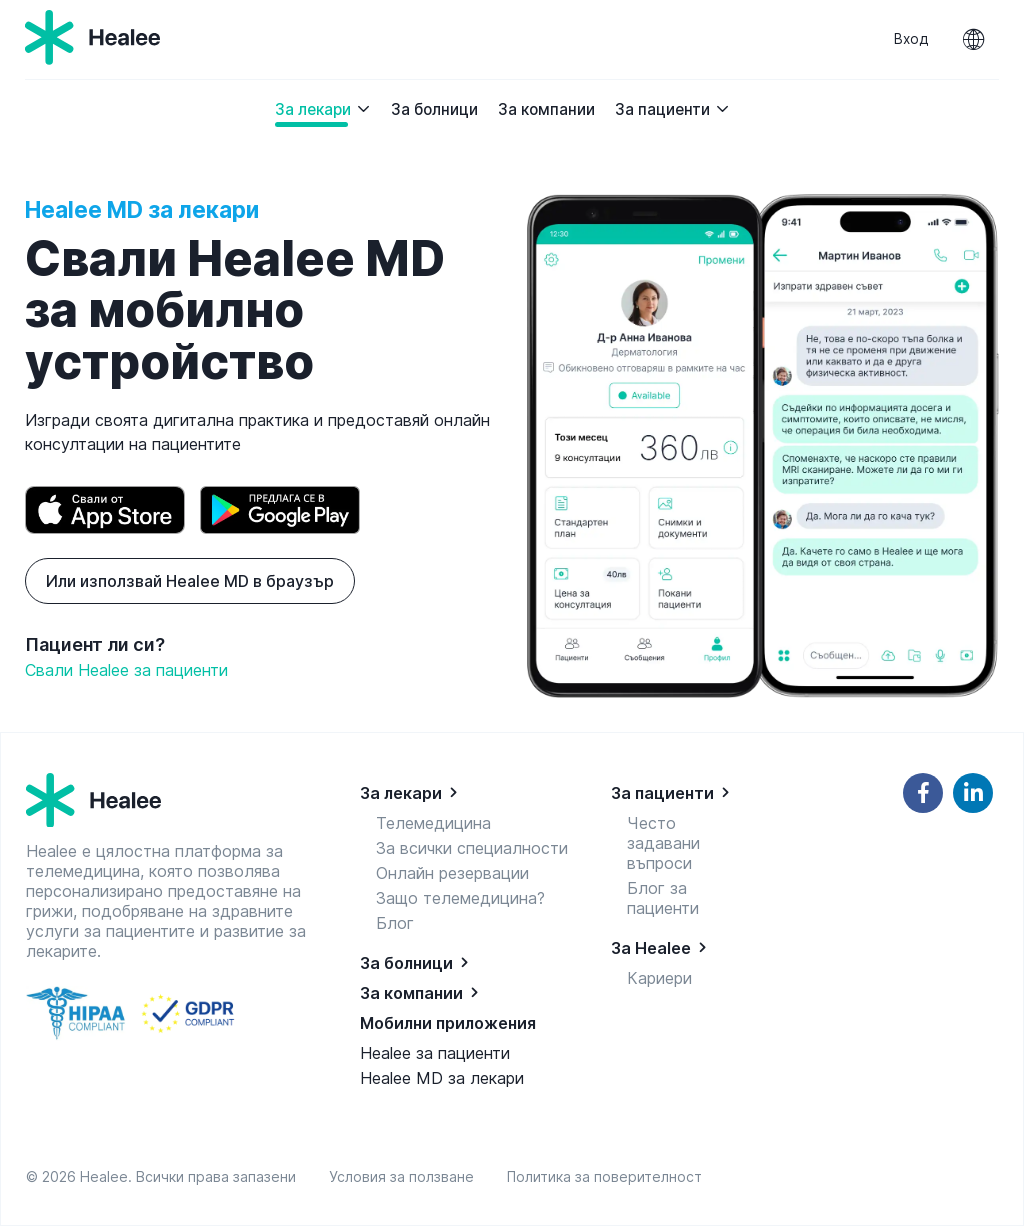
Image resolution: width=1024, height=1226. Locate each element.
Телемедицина (433, 823)
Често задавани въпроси (663, 843)
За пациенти (672, 109)
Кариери (659, 978)
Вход (911, 39)
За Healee (651, 948)
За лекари (323, 109)
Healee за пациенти (435, 1053)
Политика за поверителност (604, 1176)
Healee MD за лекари (442, 1078)
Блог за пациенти (663, 898)
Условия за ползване (405, 1176)
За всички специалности (472, 848)
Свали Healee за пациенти (126, 670)
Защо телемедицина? (460, 898)
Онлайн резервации (452, 873)
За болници (434, 109)
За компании (546, 109)
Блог (395, 923)
